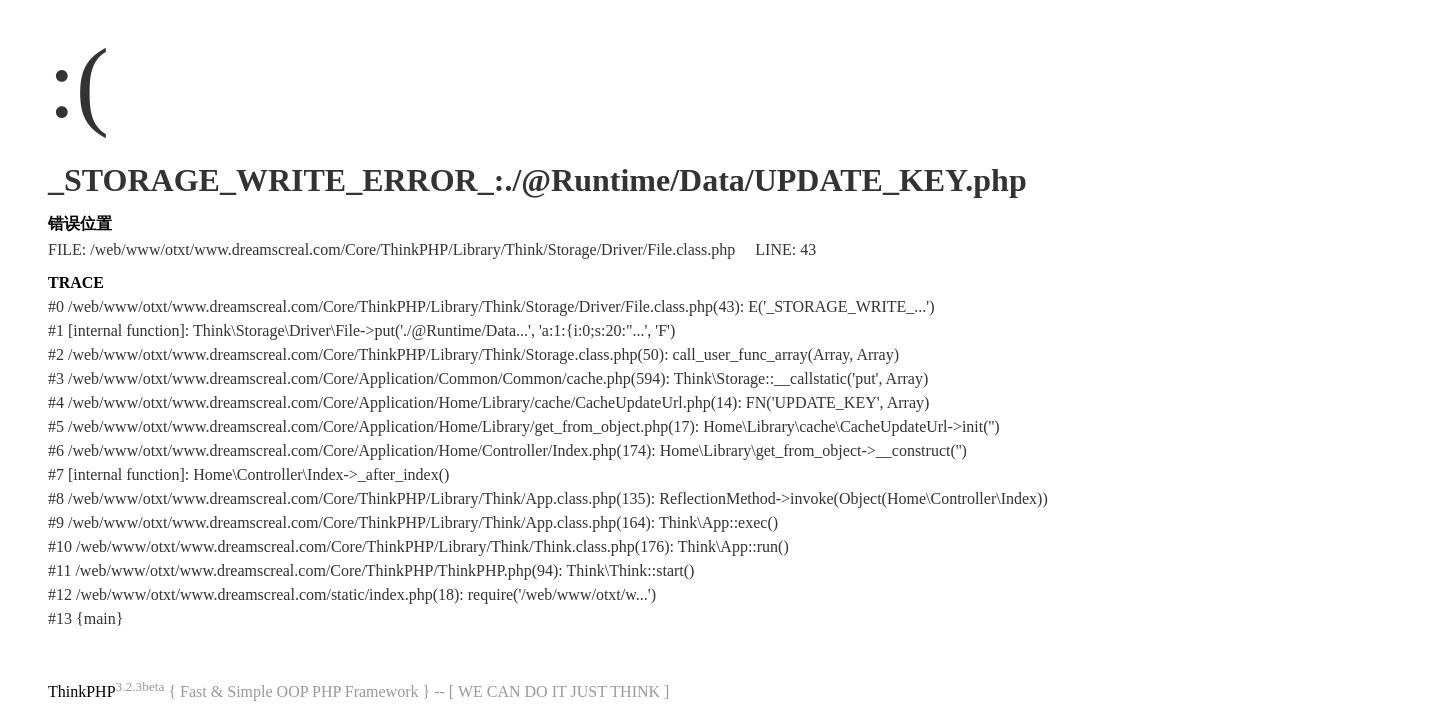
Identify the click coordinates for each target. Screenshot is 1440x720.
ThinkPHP (82, 691)
